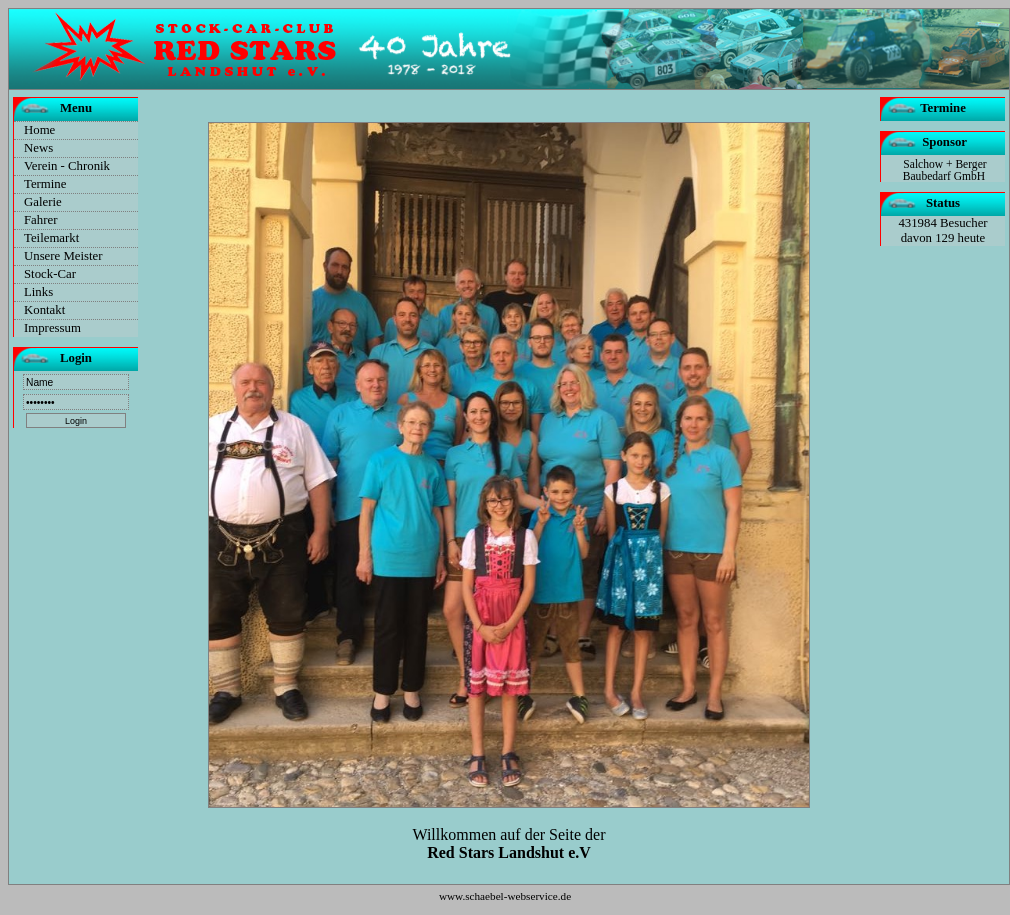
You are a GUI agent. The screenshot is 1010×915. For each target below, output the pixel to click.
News (38, 148)
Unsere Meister (63, 256)
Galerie (43, 202)
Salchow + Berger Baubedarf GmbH (945, 170)
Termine (45, 184)
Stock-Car (50, 274)
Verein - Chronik (67, 166)
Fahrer (40, 220)
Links (38, 292)
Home (39, 130)
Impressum (52, 328)
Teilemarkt (51, 238)
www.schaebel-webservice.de (505, 896)
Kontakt (44, 310)
